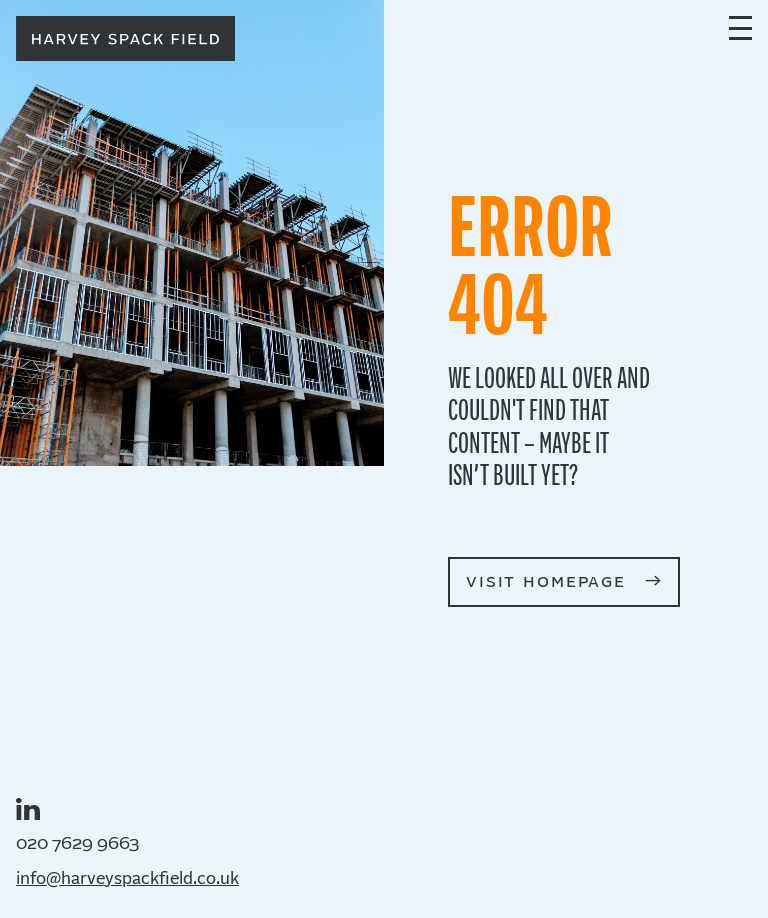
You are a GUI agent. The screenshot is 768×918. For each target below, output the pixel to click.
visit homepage (546, 581)
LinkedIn (28, 809)
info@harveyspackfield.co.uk (127, 879)
